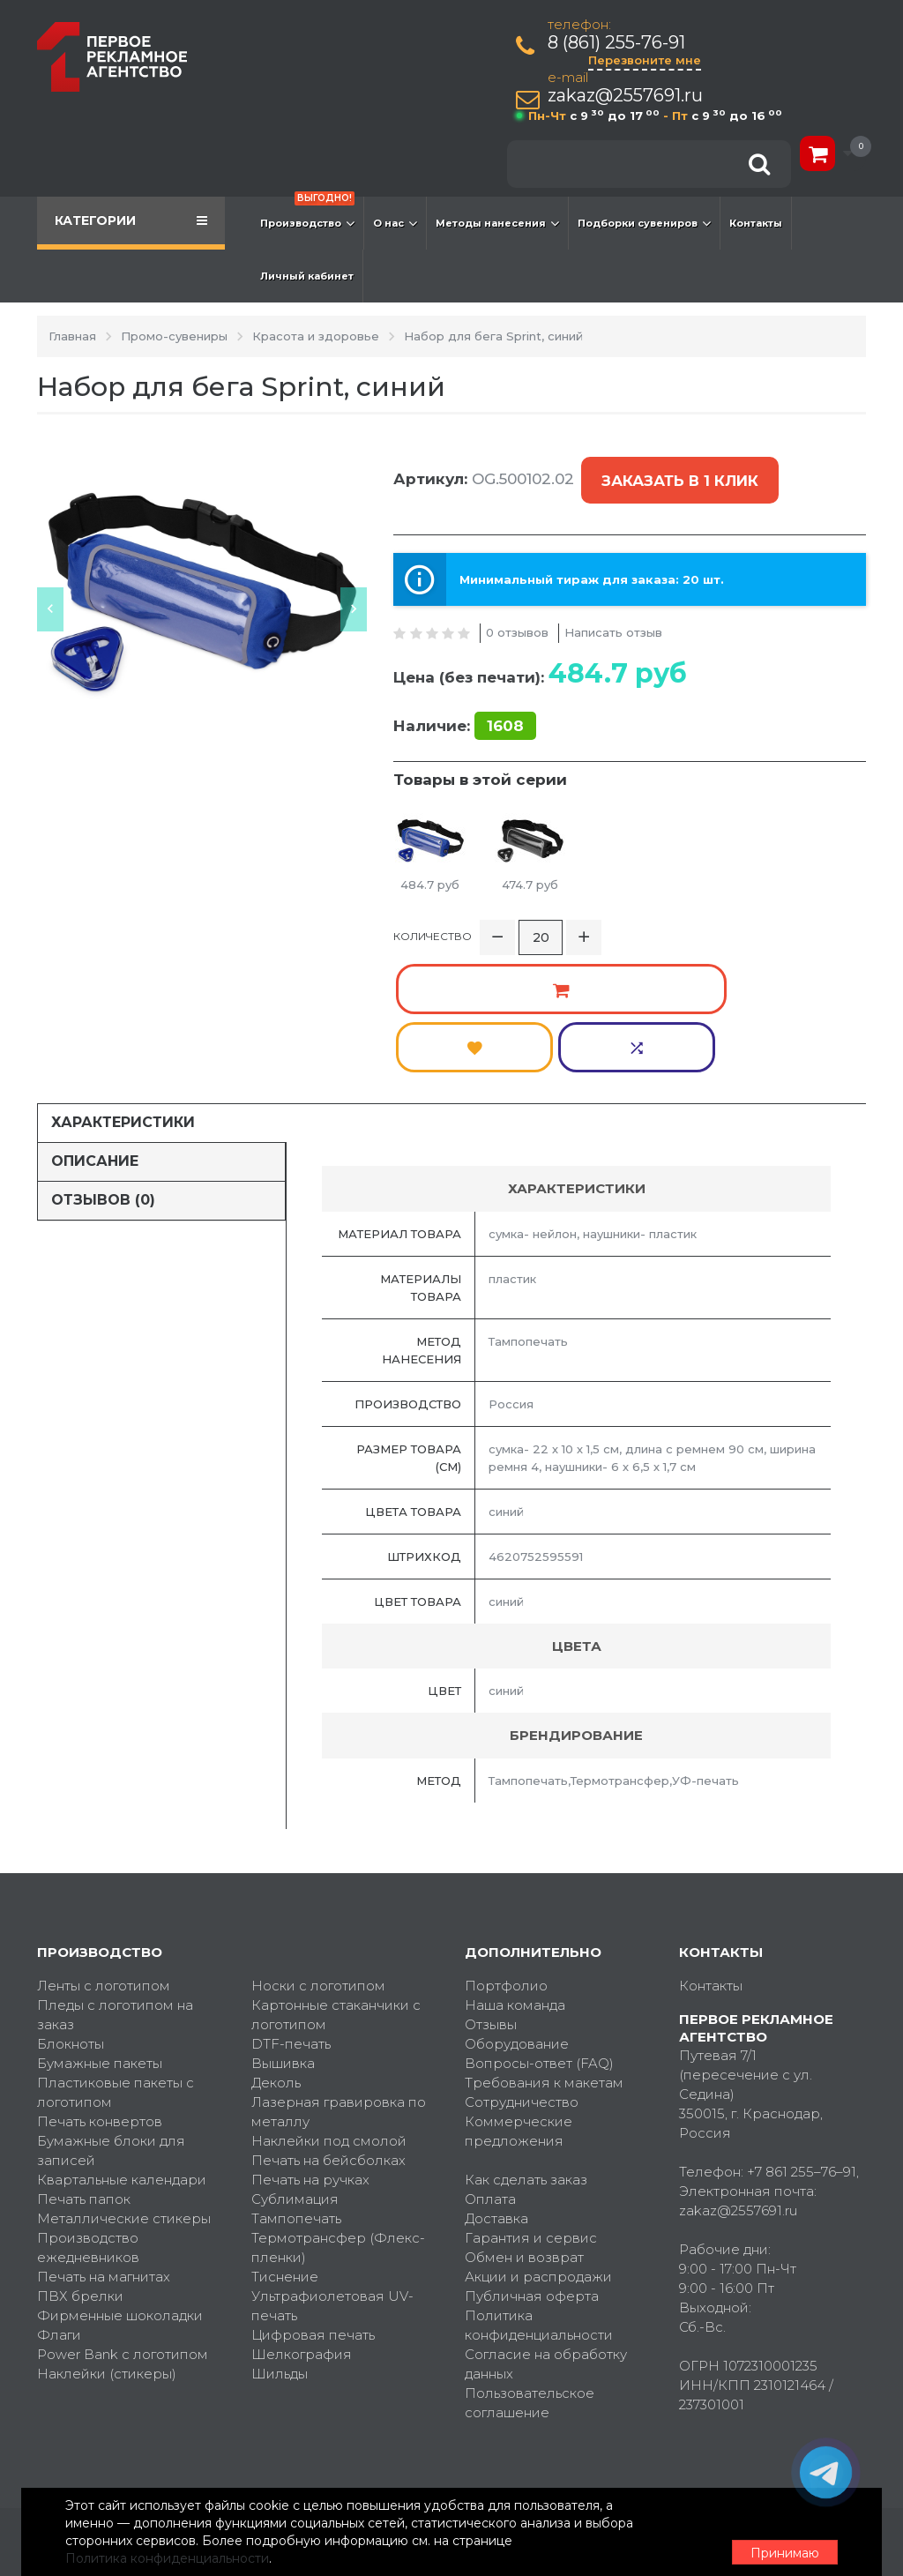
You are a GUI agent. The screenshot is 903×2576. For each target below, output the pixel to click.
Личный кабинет (307, 276)
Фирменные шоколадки (120, 2177)
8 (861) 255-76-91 (621, 43)
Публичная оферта (532, 2158)
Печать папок (84, 2061)
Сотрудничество (521, 1964)
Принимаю (769, 2533)
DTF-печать (291, 1906)
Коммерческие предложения (518, 1993)
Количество (432, 911)
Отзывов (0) (103, 1062)
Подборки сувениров (644, 223)
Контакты (755, 223)
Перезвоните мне (649, 60)
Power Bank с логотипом (122, 2216)
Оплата (490, 2061)
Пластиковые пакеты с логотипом (115, 1955)
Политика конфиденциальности (539, 2187)
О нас (395, 223)
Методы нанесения (497, 223)
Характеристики (123, 984)
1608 (505, 697)
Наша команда (515, 1867)
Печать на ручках (310, 2042)
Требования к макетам (544, 1945)
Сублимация (295, 2061)
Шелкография (301, 2216)
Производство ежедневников (88, 2110)
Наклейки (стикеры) (106, 2236)
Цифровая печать (313, 2197)
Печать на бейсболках (328, 2022)
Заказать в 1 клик (675, 467)
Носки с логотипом (318, 1848)
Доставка (496, 2080)
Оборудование (517, 1906)
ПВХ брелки (80, 2158)
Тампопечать (296, 2080)
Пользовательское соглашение (529, 2265)
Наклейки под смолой (329, 2003)
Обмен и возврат (524, 2119)
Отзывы (491, 1886)
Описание (94, 1023)
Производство (307, 214)
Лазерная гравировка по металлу (338, 1974)
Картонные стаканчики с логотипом (336, 1877)
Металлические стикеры (124, 2080)
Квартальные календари (121, 2042)
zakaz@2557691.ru (629, 95)
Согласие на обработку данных (546, 2226)
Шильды (279, 2236)
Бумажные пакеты (99, 1925)
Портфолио (506, 1848)
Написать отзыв (613, 603)
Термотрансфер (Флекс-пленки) (338, 2110)
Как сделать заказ (526, 2042)
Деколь (276, 1945)
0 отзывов (517, 603)
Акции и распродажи (538, 2139)
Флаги (59, 2197)
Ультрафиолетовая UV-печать (332, 2168)
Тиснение (284, 2139)
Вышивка (283, 1925)
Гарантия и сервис (531, 2100)
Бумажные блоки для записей (111, 2013)
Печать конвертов (99, 1983)
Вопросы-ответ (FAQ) (539, 1925)
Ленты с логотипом (103, 1848)
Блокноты (70, 1906)
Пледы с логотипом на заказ (115, 1877)
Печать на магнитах (103, 2139)
